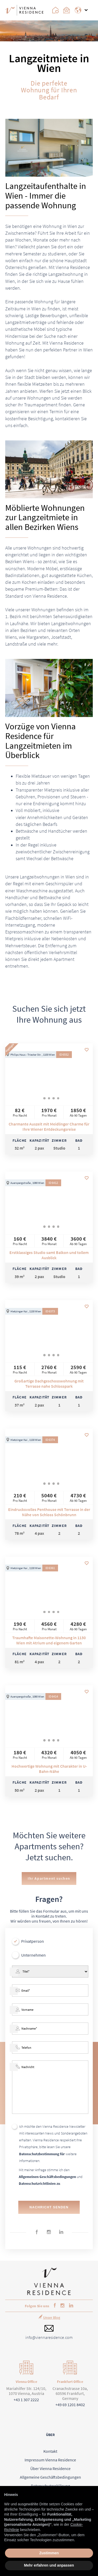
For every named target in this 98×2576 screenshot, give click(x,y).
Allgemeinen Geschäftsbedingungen (47, 2176)
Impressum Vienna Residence (50, 2459)
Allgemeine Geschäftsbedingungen (50, 2477)
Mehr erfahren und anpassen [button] (49, 2565)
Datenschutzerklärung (50, 2485)
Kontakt (50, 2451)
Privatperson (32, 1941)
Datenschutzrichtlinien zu (39, 2183)
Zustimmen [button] (49, 2553)
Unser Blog (51, 2317)
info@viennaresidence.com (49, 2337)
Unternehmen (33, 1955)
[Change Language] (80, 10)
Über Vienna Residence (50, 2468)
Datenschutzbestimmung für (42, 2154)
